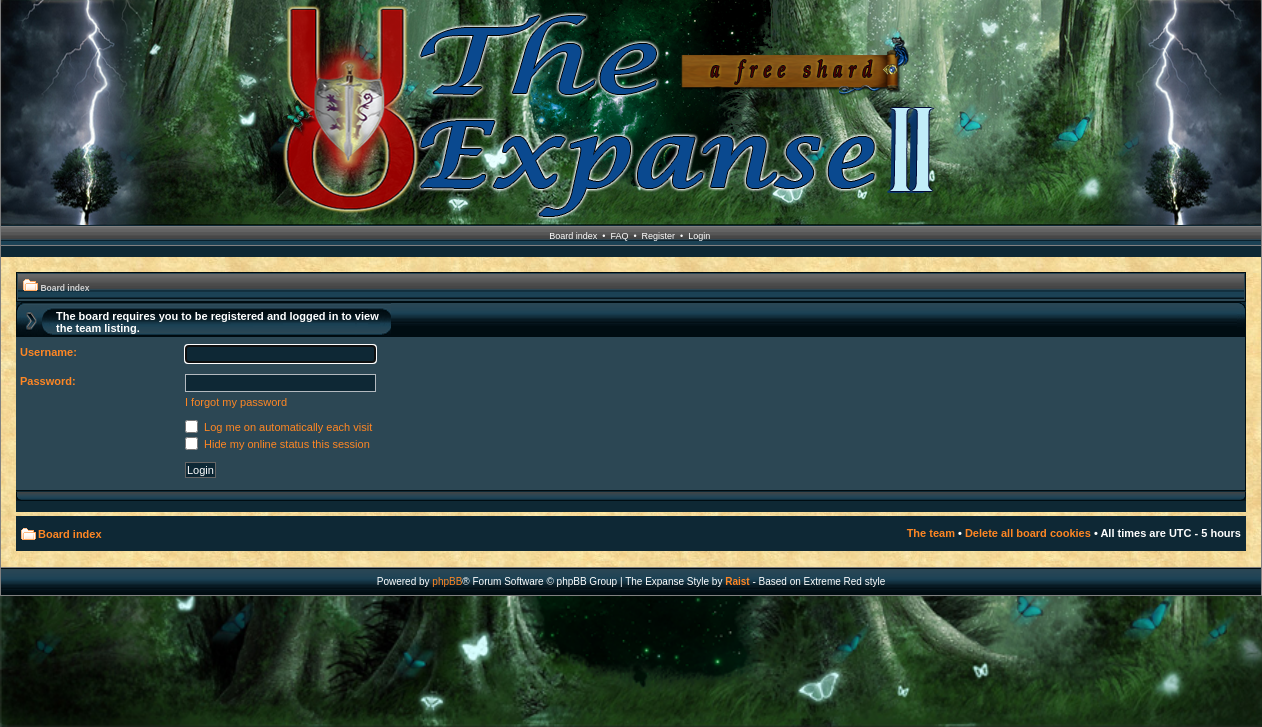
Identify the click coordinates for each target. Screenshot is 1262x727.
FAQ (619, 236)
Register (659, 236)
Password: (48, 381)
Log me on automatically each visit (278, 427)
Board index (573, 236)
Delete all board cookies (1028, 533)
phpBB (447, 581)
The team (931, 533)
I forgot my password (236, 402)
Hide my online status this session (277, 444)
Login (699, 236)
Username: (48, 352)
